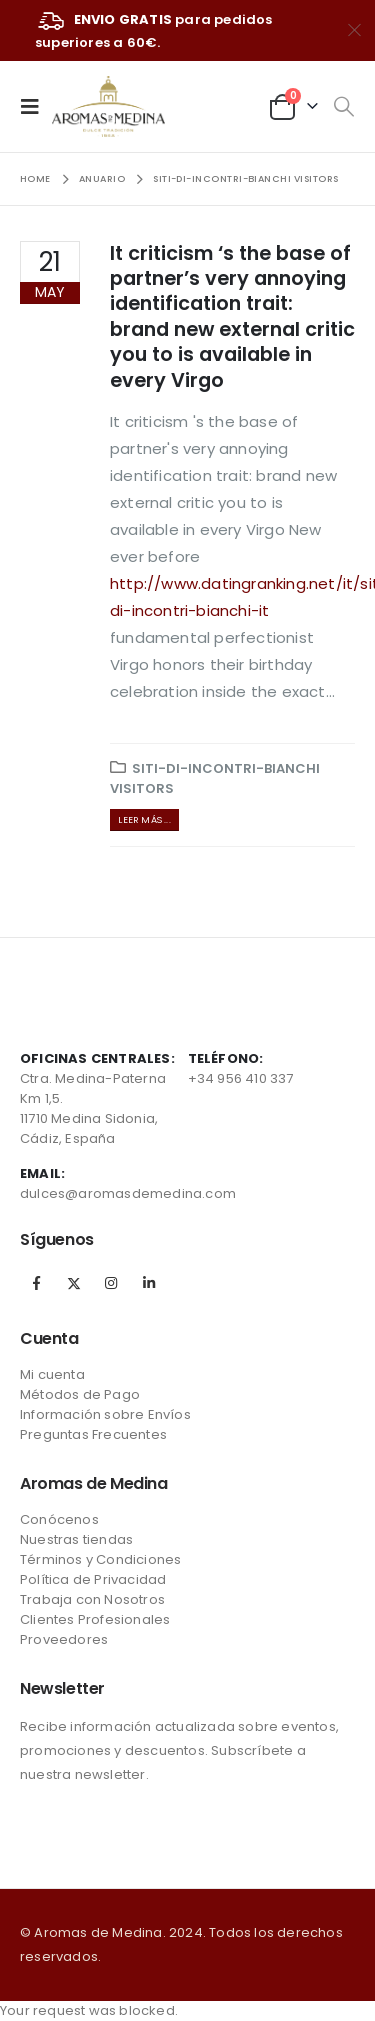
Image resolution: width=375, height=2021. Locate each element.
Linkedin (149, 1283)
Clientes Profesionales (95, 1619)
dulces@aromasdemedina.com (128, 1193)
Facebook (37, 1283)
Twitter (74, 1283)
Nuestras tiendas (76, 1539)
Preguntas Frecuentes (93, 1434)
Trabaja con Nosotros (92, 1599)
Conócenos (59, 1519)
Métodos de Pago (80, 1394)
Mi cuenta (52, 1374)
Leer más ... (144, 819)
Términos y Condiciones (100, 1559)
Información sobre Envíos (105, 1414)
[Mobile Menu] (36, 106)
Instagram (111, 1283)
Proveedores (64, 1639)
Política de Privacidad (93, 1579)
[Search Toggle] (343, 107)
